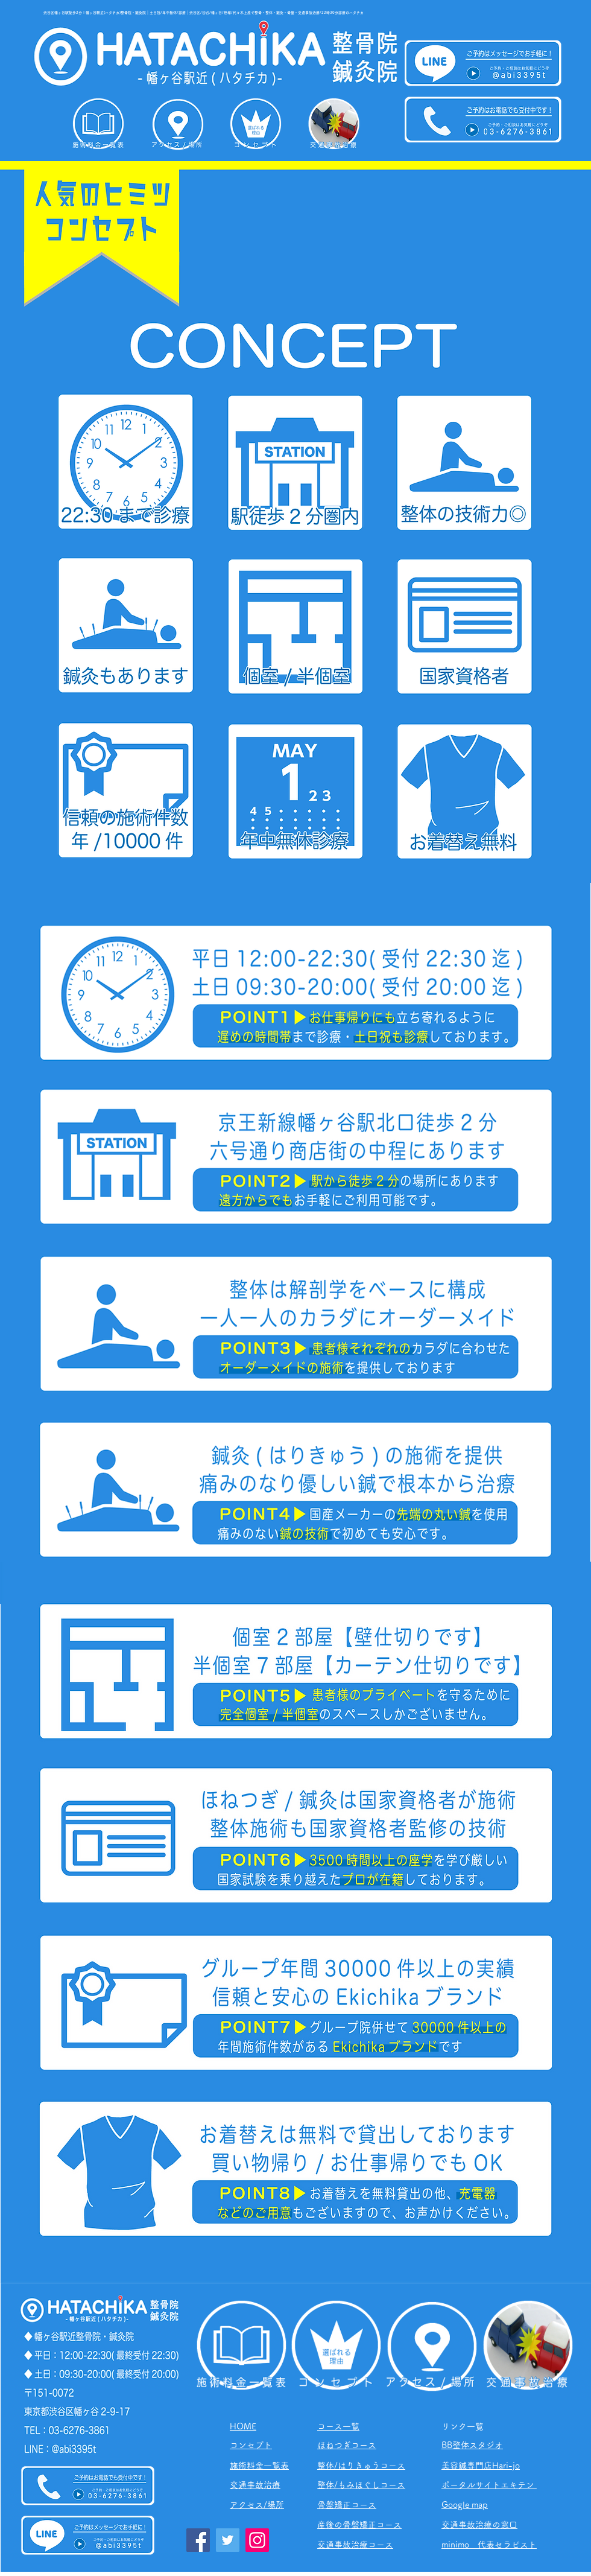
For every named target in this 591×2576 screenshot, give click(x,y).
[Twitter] (227, 2540)
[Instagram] (257, 2540)
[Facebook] (198, 2540)
